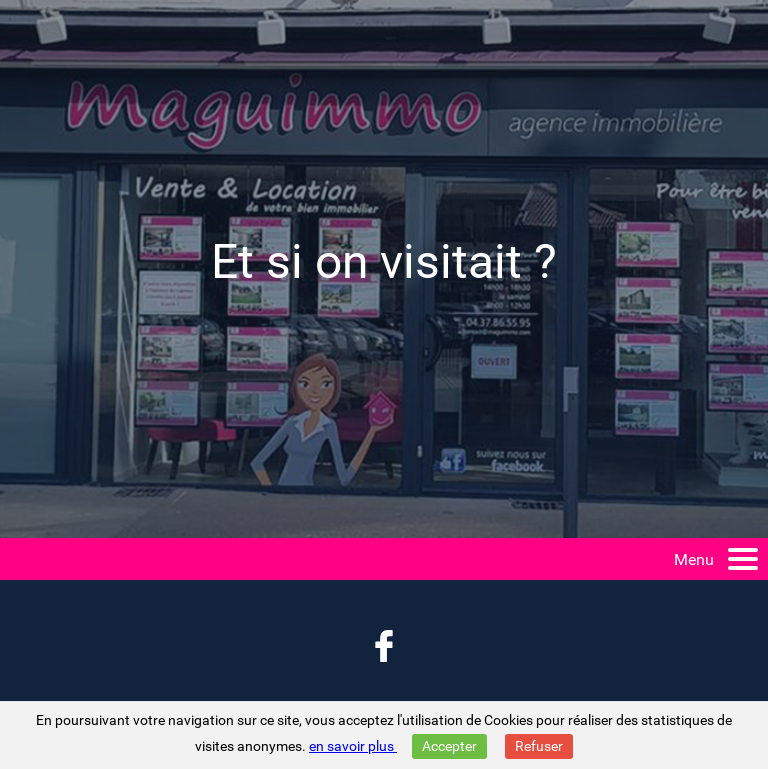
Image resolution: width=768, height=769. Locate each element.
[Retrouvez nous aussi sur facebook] (384, 648)
